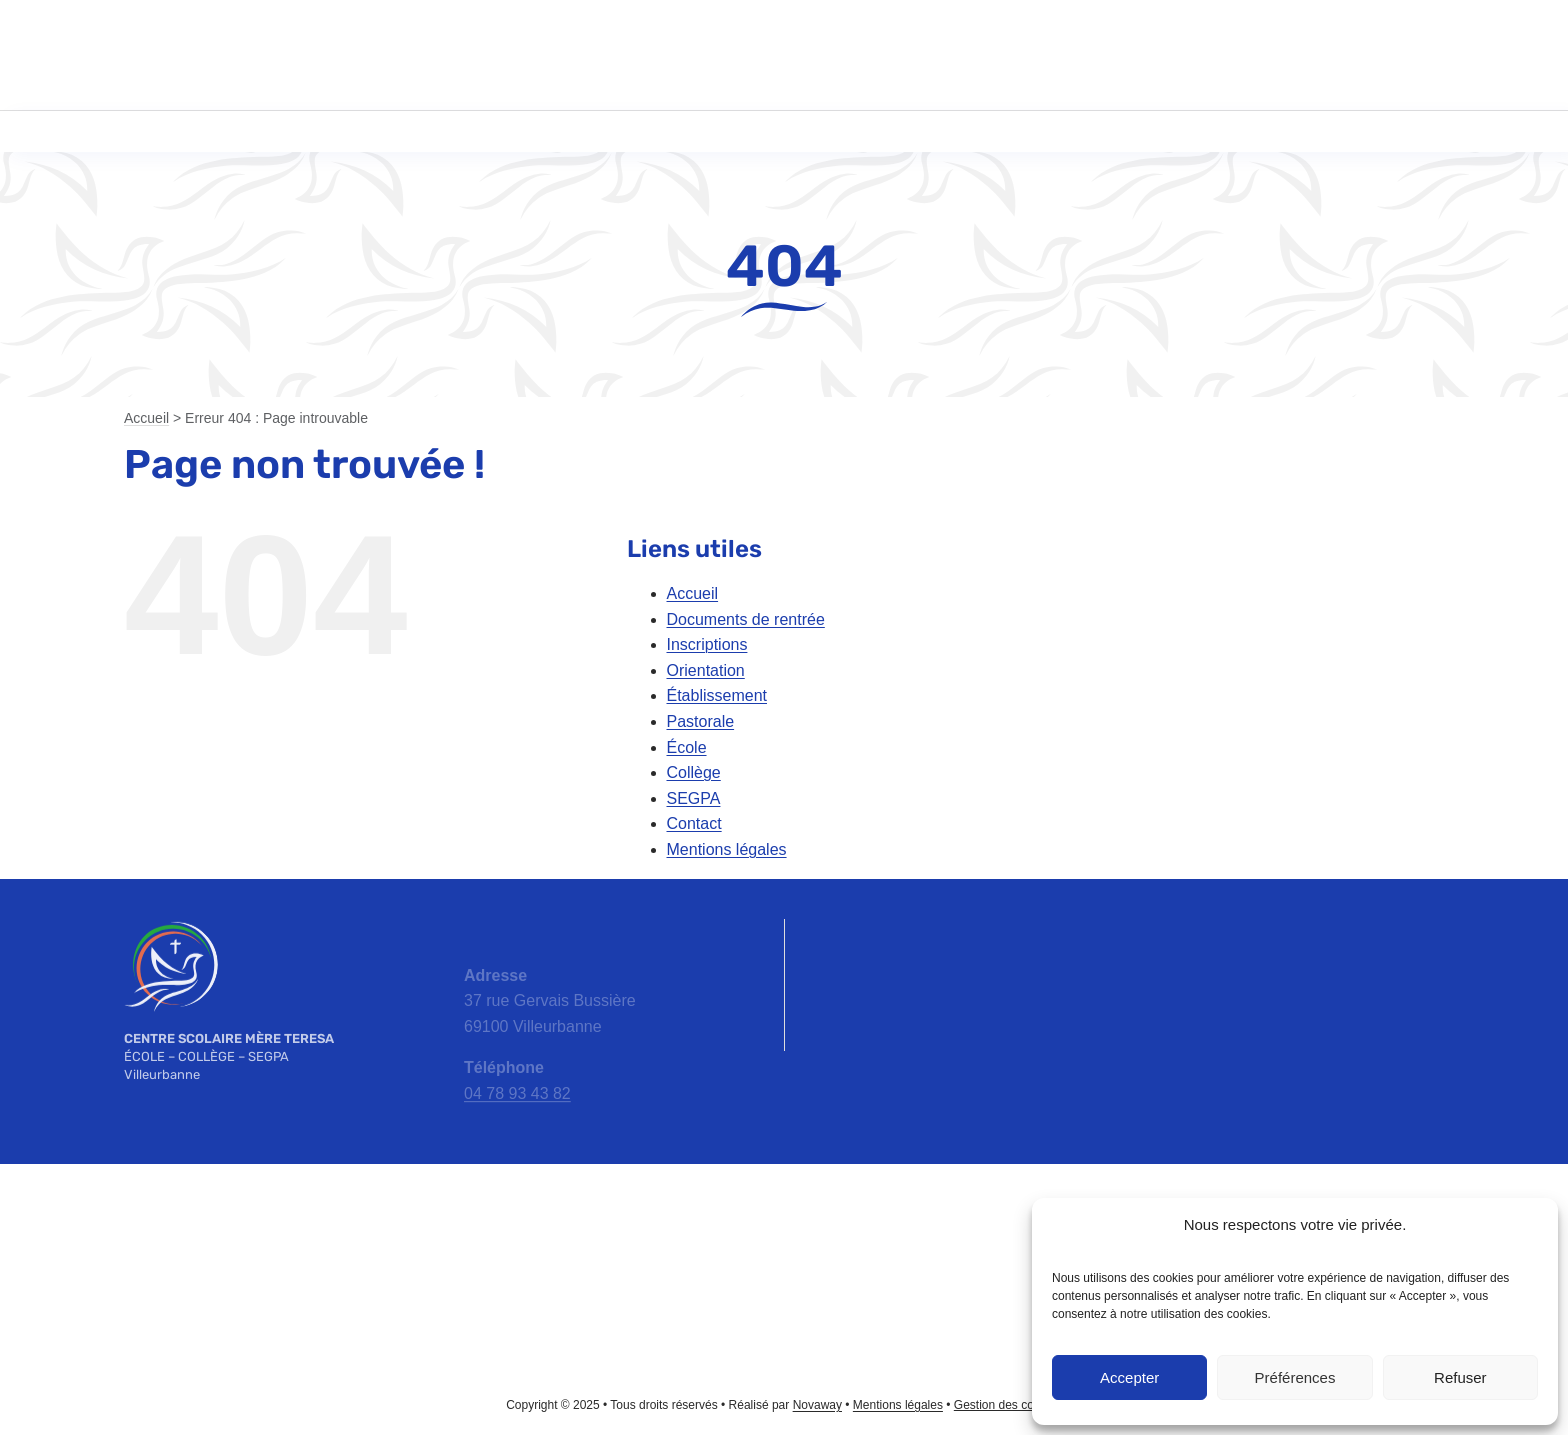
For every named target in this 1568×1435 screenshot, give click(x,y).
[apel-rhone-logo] (512, 1232)
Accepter (1129, 1377)
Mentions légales (727, 849)
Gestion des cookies (1008, 1405)
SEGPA (694, 798)
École (687, 747)
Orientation (706, 670)
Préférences (1295, 1377)
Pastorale (701, 721)
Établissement (717, 695)
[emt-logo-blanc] (171, 926)
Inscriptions (707, 644)
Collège (694, 772)
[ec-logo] (240, 1250)
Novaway (817, 1405)
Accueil (146, 418)
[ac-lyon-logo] (784, 1211)
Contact (694, 823)
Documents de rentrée (746, 619)
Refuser (1460, 1377)
